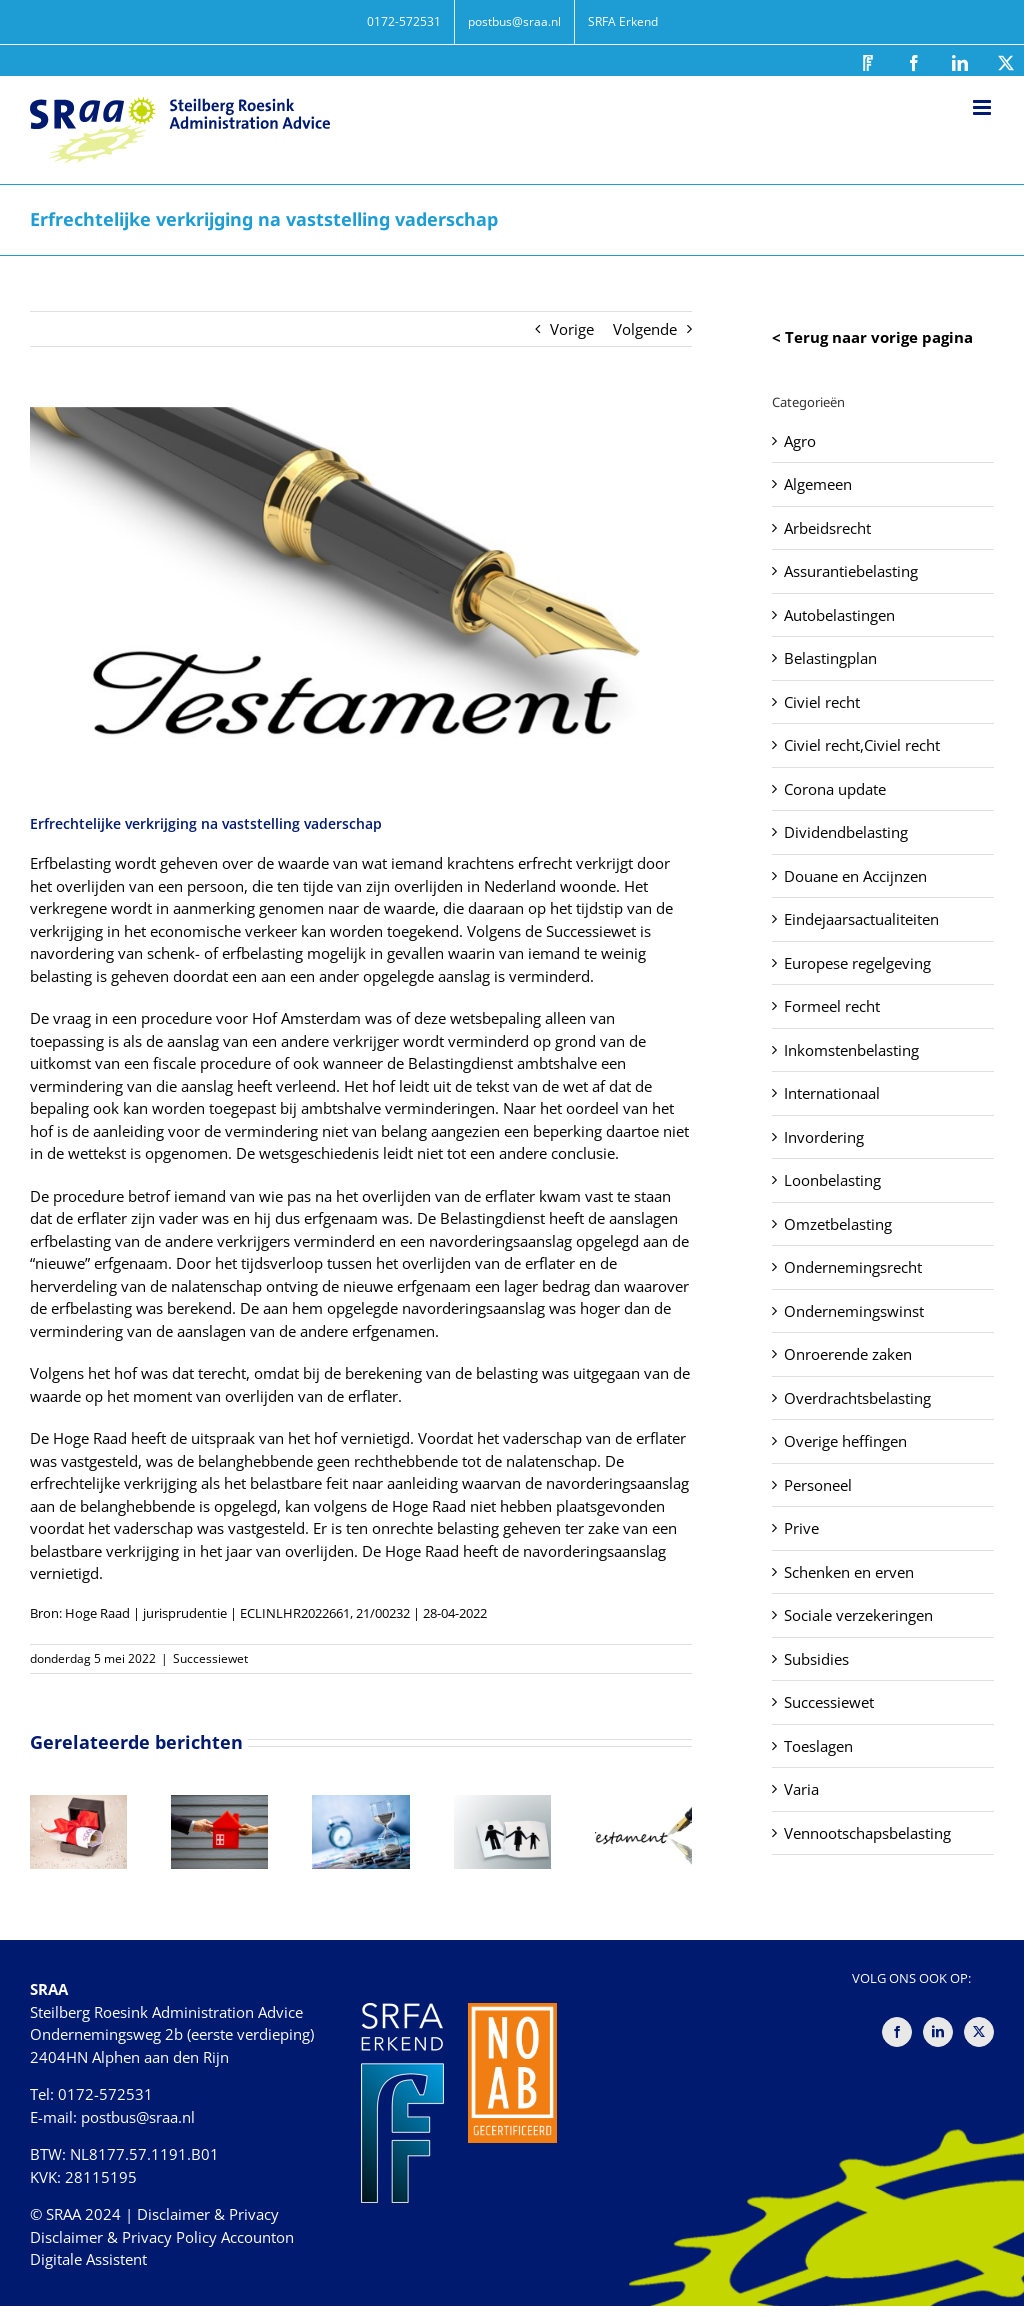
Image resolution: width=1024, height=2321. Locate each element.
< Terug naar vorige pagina (872, 337)
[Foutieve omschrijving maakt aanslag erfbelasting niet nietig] (643, 1805)
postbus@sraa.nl (138, 2117)
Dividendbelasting (846, 832)
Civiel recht (822, 702)
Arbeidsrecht (827, 528)
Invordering (824, 1137)
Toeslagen (818, 1746)
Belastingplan (830, 658)
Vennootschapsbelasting (867, 1833)
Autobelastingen (839, 615)
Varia (801, 1789)
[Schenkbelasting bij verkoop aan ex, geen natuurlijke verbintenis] (502, 1805)
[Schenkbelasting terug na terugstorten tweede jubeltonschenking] (219, 1805)
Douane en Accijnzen (855, 876)
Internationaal (832, 1093)
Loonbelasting (832, 1180)
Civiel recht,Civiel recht (862, 745)
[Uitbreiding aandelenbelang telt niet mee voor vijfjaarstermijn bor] (360, 1805)
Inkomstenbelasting (851, 1050)
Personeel (818, 1485)
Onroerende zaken (848, 1354)
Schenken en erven (849, 1572)
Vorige (572, 329)
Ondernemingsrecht (853, 1267)
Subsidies (816, 1659)
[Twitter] (979, 2032)
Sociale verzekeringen (858, 1615)
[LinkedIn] (938, 2032)
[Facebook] (897, 2032)
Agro (800, 441)
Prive (801, 1528)
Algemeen (818, 484)
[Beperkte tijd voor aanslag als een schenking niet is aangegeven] (78, 1805)
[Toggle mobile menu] (983, 107)
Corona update (835, 789)
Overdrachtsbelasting (857, 1398)
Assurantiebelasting (851, 571)
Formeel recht (832, 1006)
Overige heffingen (845, 1441)
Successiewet (210, 1658)
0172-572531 (105, 2094)
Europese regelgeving (857, 963)
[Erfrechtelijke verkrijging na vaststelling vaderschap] (361, 593)
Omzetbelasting (838, 1224)
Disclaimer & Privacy (208, 2214)
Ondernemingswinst (854, 1311)
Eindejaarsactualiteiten (861, 919)
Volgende (645, 329)
